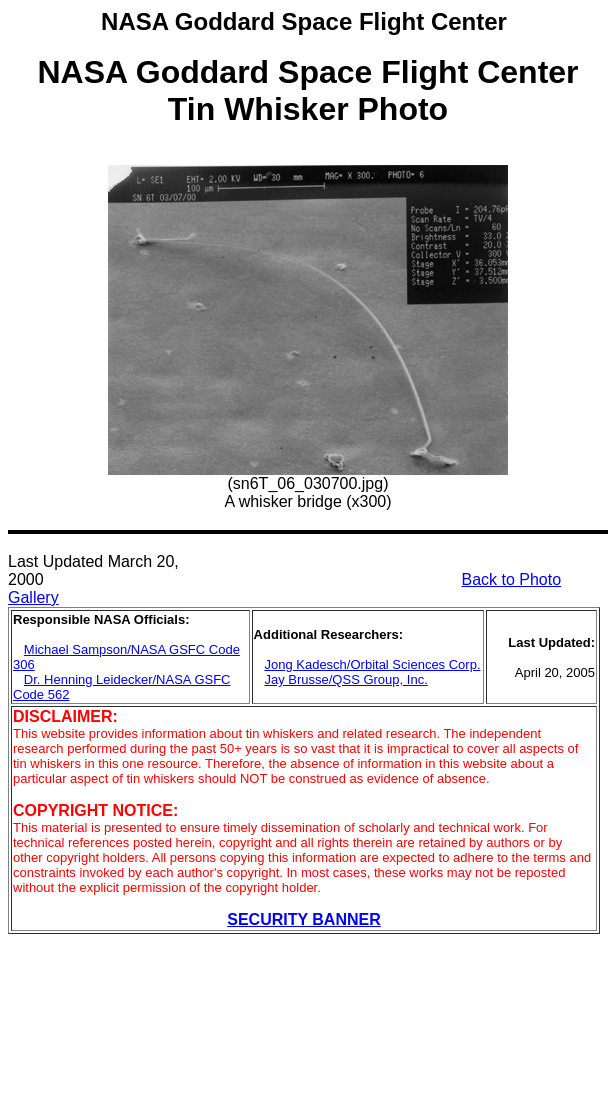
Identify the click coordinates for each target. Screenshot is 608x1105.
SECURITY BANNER (304, 919)
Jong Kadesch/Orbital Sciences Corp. (372, 664)
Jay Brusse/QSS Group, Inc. (345, 679)
